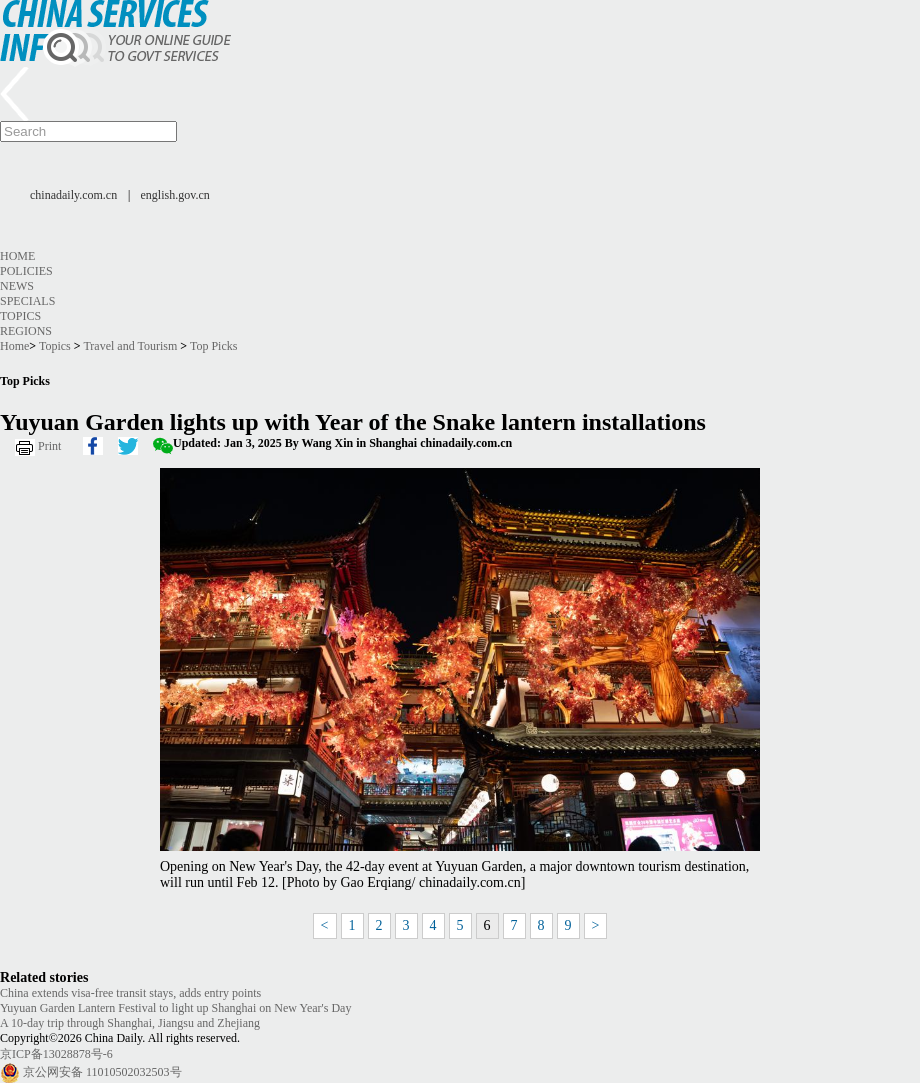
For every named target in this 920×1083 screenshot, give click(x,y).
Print (49, 446)
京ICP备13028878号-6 (56, 1054)
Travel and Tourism (130, 346)
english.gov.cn (175, 195)
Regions (26, 331)
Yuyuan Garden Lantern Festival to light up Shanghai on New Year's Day (175, 1008)
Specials (27, 301)
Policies (26, 271)
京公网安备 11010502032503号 (102, 1072)
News (17, 286)
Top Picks (214, 346)
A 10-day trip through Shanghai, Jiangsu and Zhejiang (130, 1023)
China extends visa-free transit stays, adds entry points (130, 993)
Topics (20, 316)
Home (17, 256)
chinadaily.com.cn (73, 195)
